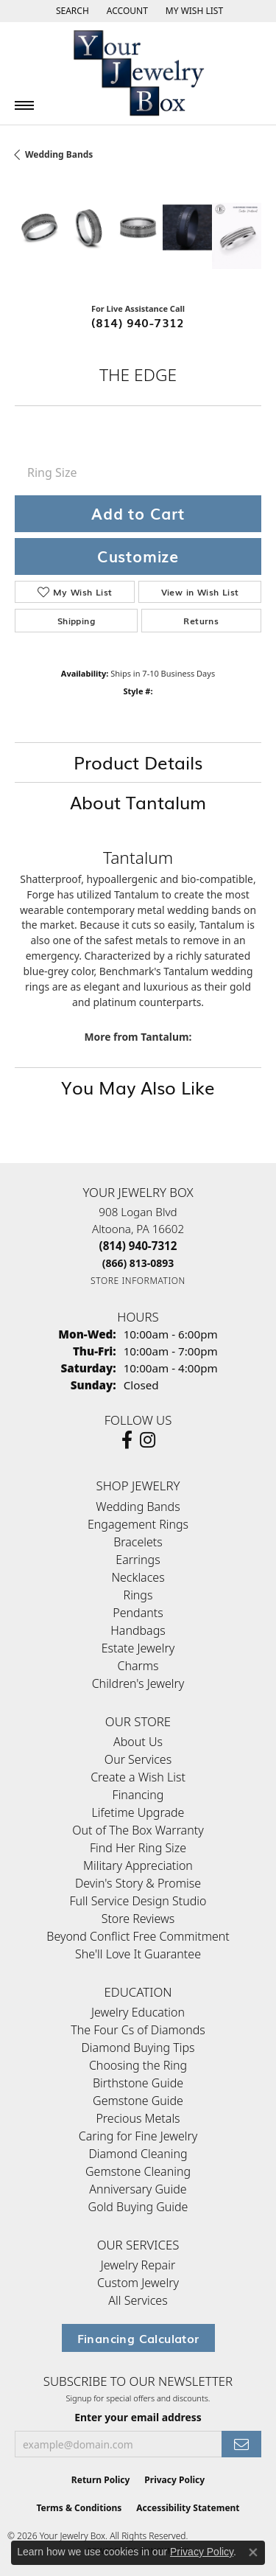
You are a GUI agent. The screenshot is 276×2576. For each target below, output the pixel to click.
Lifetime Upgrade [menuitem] (138, 1812)
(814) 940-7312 (138, 322)
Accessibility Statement (187, 2508)
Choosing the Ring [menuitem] (138, 2065)
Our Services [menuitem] (138, 1759)
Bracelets (138, 1542)
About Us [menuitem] (138, 1742)
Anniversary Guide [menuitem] (137, 2189)
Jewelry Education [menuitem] (138, 2012)
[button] (71, 11)
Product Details (138, 762)
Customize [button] (138, 556)
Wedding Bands (59, 154)
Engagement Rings (138, 1524)
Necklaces (137, 1577)
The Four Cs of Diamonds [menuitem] (138, 2030)
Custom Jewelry (138, 2283)
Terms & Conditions (78, 2508)
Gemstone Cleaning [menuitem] (138, 2171)
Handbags (137, 1630)
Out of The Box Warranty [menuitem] (137, 1830)
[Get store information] (138, 1280)
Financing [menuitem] (138, 1795)
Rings (138, 1595)
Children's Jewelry (138, 1683)
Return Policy (100, 2480)
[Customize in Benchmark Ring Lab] (236, 235)
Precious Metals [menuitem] (138, 2118)
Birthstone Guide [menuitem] (138, 2083)
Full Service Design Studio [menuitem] (138, 1901)
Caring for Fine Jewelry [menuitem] (138, 2136)
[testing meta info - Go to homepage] (138, 73)
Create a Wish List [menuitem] (138, 1777)
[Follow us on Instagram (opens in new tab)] (147, 1440)
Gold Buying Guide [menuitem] (138, 2207)
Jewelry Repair (138, 2265)
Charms (137, 1666)
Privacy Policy (174, 2480)
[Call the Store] (138, 1245)
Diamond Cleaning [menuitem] (137, 2154)
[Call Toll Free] (138, 1263)
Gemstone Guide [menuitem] (138, 2100)
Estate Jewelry (138, 1648)
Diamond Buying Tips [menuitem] (137, 2047)
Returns (201, 620)
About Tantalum (138, 801)
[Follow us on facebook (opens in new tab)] (126, 1440)
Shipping (76, 620)
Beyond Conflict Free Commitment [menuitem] (137, 1936)
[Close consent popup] (253, 2552)
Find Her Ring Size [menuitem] (138, 1848)
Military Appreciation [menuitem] (138, 1865)
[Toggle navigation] (24, 105)
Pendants (138, 1613)
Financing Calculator (138, 2338)
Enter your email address (138, 2417)
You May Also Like (138, 1087)
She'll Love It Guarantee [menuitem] (138, 1954)
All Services (137, 2300)
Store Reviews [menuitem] (138, 1918)
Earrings (138, 1559)
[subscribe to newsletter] (241, 2444)
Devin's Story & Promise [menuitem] (138, 1883)
